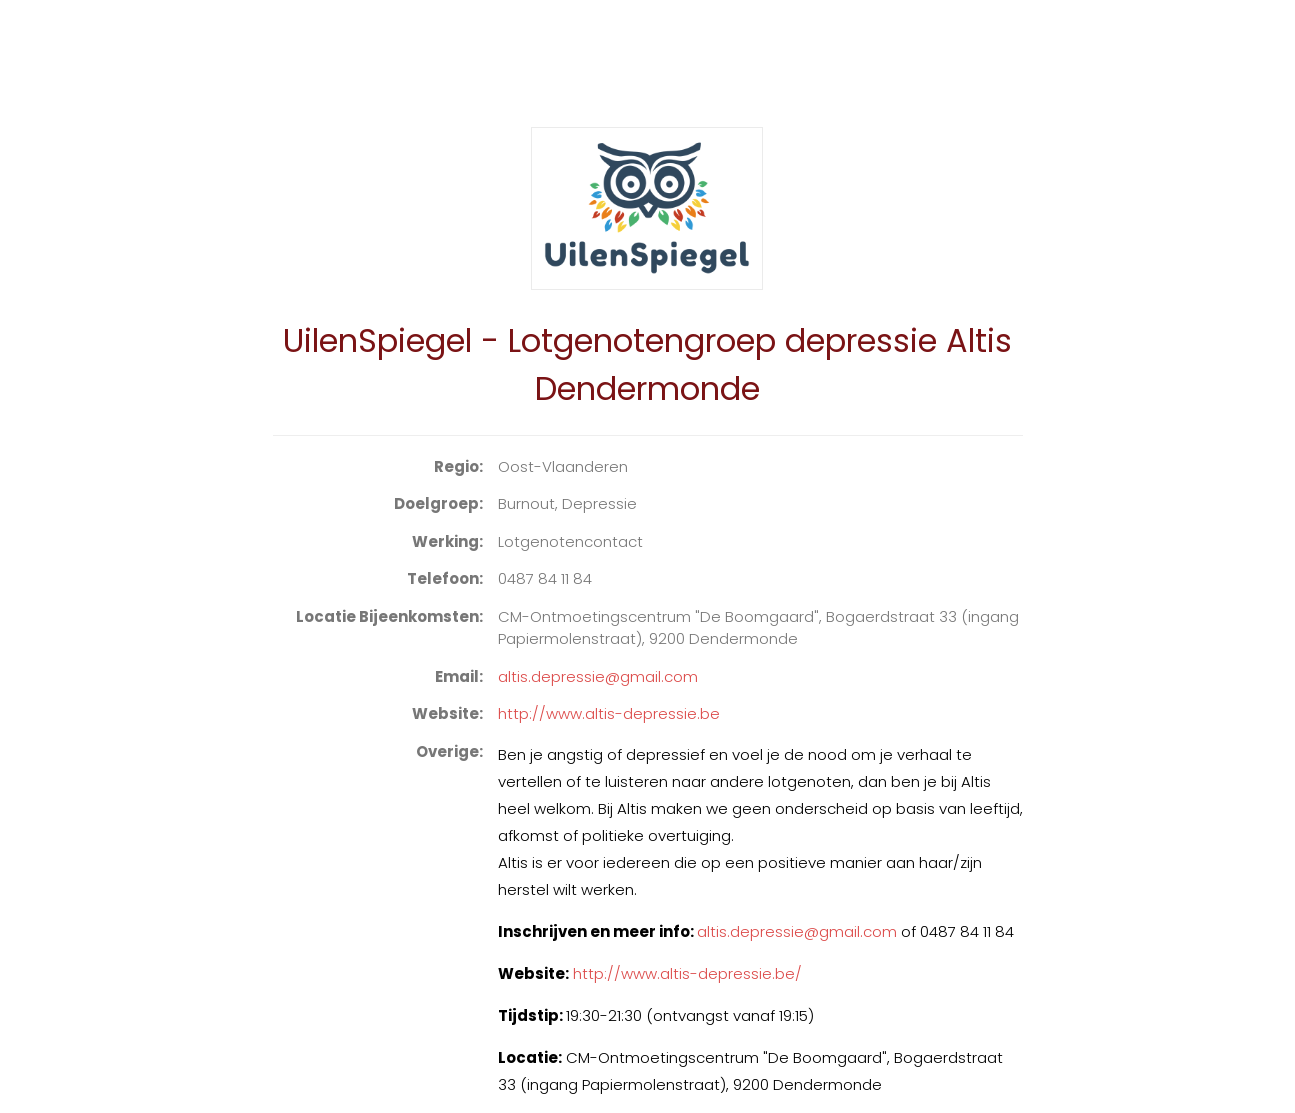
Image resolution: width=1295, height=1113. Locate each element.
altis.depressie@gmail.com (598, 676)
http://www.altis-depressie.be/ (687, 973)
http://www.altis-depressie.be (609, 713)
